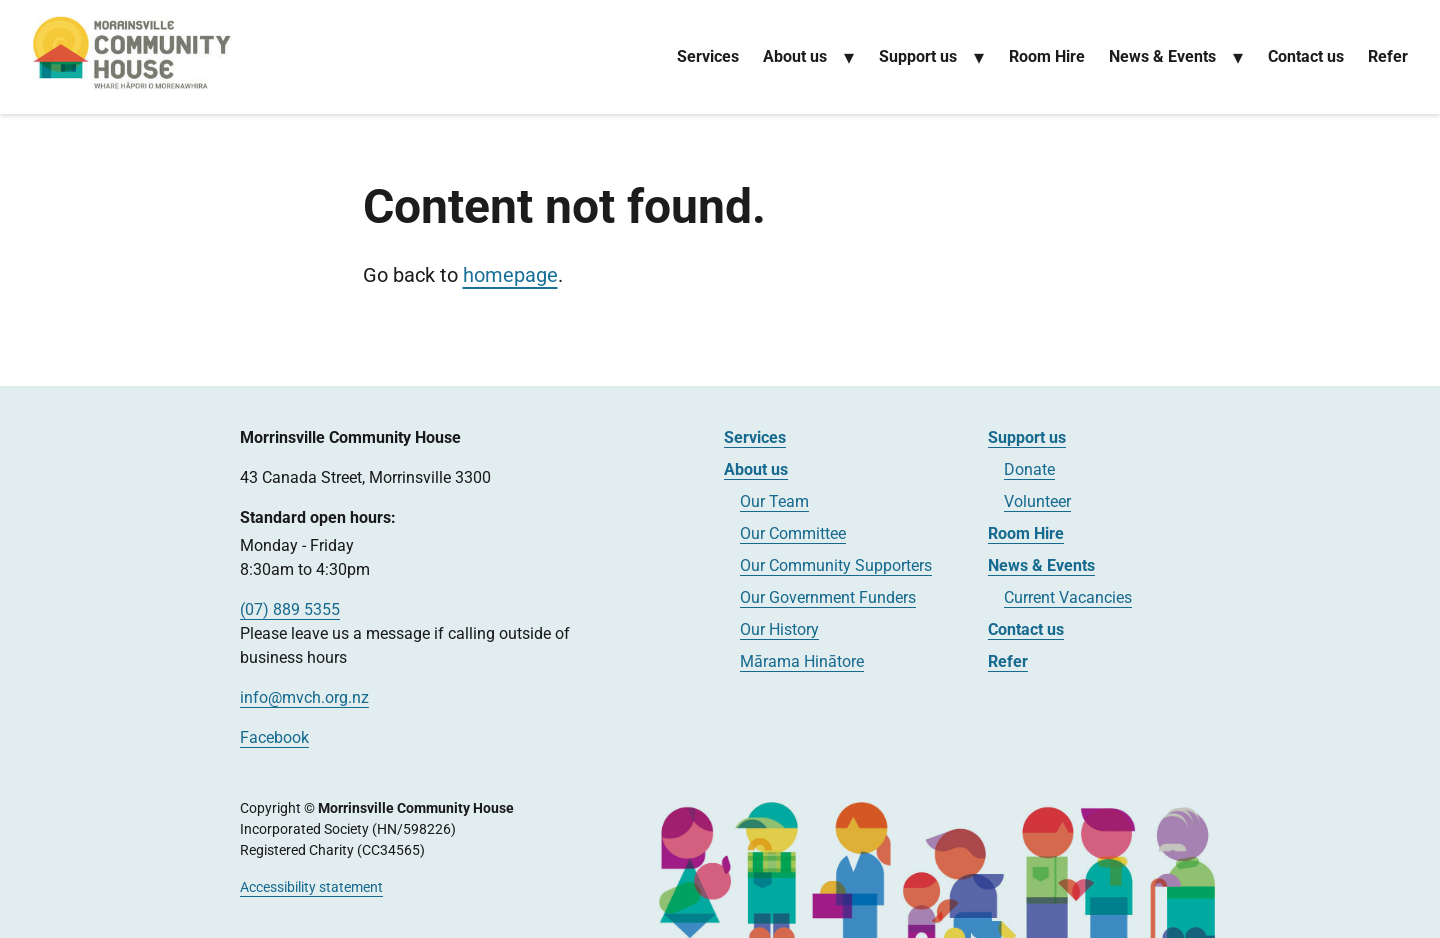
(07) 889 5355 (290, 609)
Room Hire (1047, 56)
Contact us (1306, 56)
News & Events (1162, 56)
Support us (918, 56)
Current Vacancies (1068, 597)
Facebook (274, 737)
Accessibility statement (311, 887)
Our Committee (793, 533)
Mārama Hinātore (802, 661)
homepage (510, 275)
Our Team (774, 501)
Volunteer (1037, 501)
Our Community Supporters (836, 565)
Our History (779, 629)
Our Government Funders (828, 597)
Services (708, 56)
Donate (1029, 469)
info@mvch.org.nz (304, 697)
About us (795, 56)
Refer (1388, 56)
